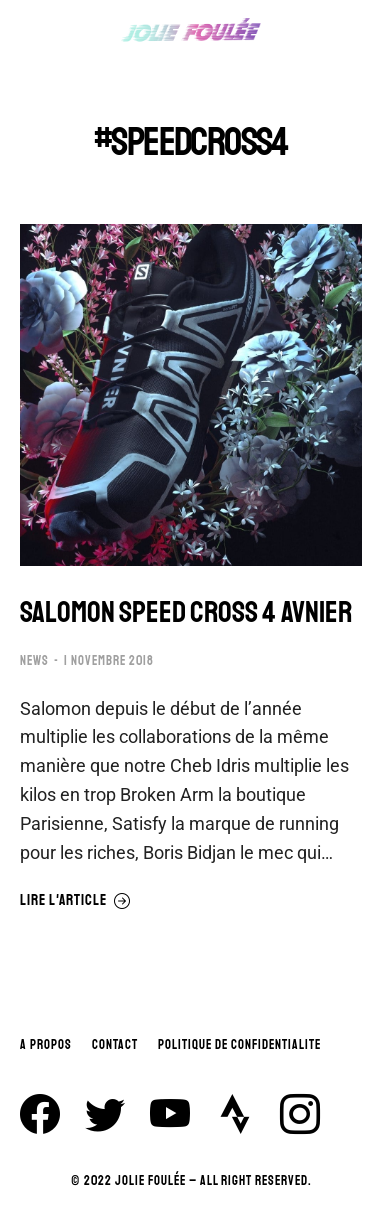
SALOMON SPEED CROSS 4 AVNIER (186, 612)
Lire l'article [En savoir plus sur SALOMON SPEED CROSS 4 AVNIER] (75, 901)
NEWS (34, 661)
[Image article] (191, 395)
